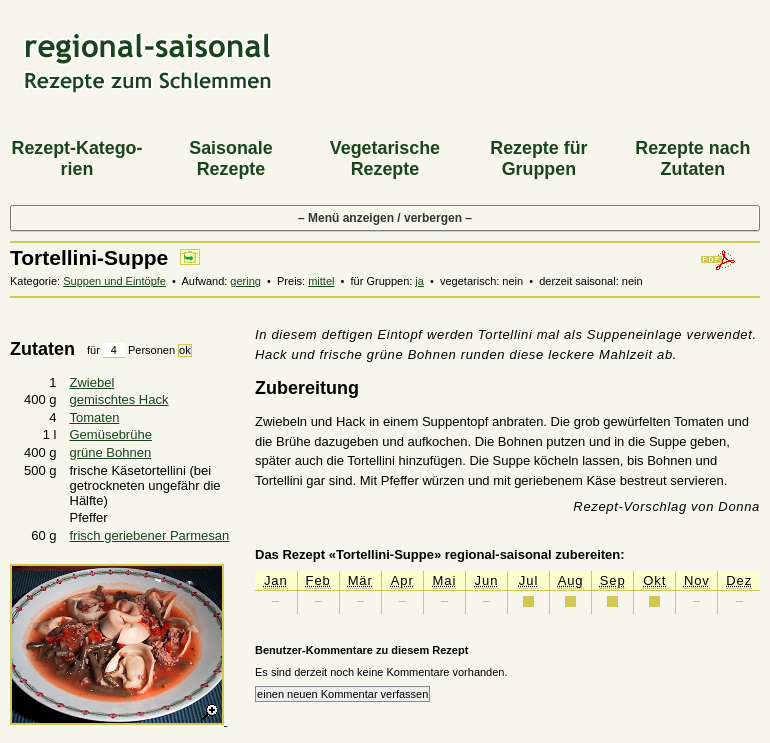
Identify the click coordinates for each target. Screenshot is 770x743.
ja (419, 281)
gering (245, 281)
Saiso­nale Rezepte (230, 158)
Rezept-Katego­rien (76, 158)
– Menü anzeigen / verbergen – (385, 218)
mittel (321, 281)
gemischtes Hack (119, 399)
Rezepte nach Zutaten (692, 158)
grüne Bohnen (111, 452)
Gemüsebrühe (111, 434)
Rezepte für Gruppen (538, 158)
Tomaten (95, 417)
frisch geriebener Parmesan (150, 535)
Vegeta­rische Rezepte (385, 158)
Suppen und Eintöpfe (114, 281)
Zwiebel (92, 382)
